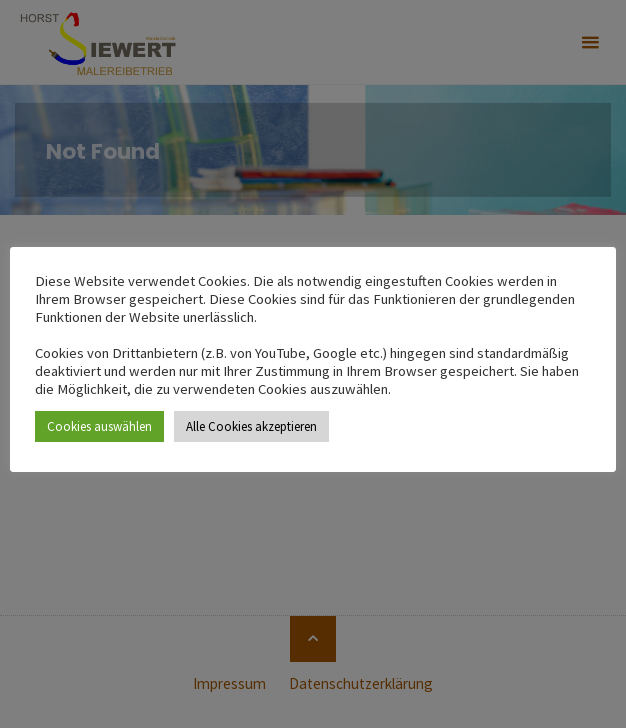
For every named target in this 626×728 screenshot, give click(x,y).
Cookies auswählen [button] (99, 426)
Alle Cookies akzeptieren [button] (251, 426)
